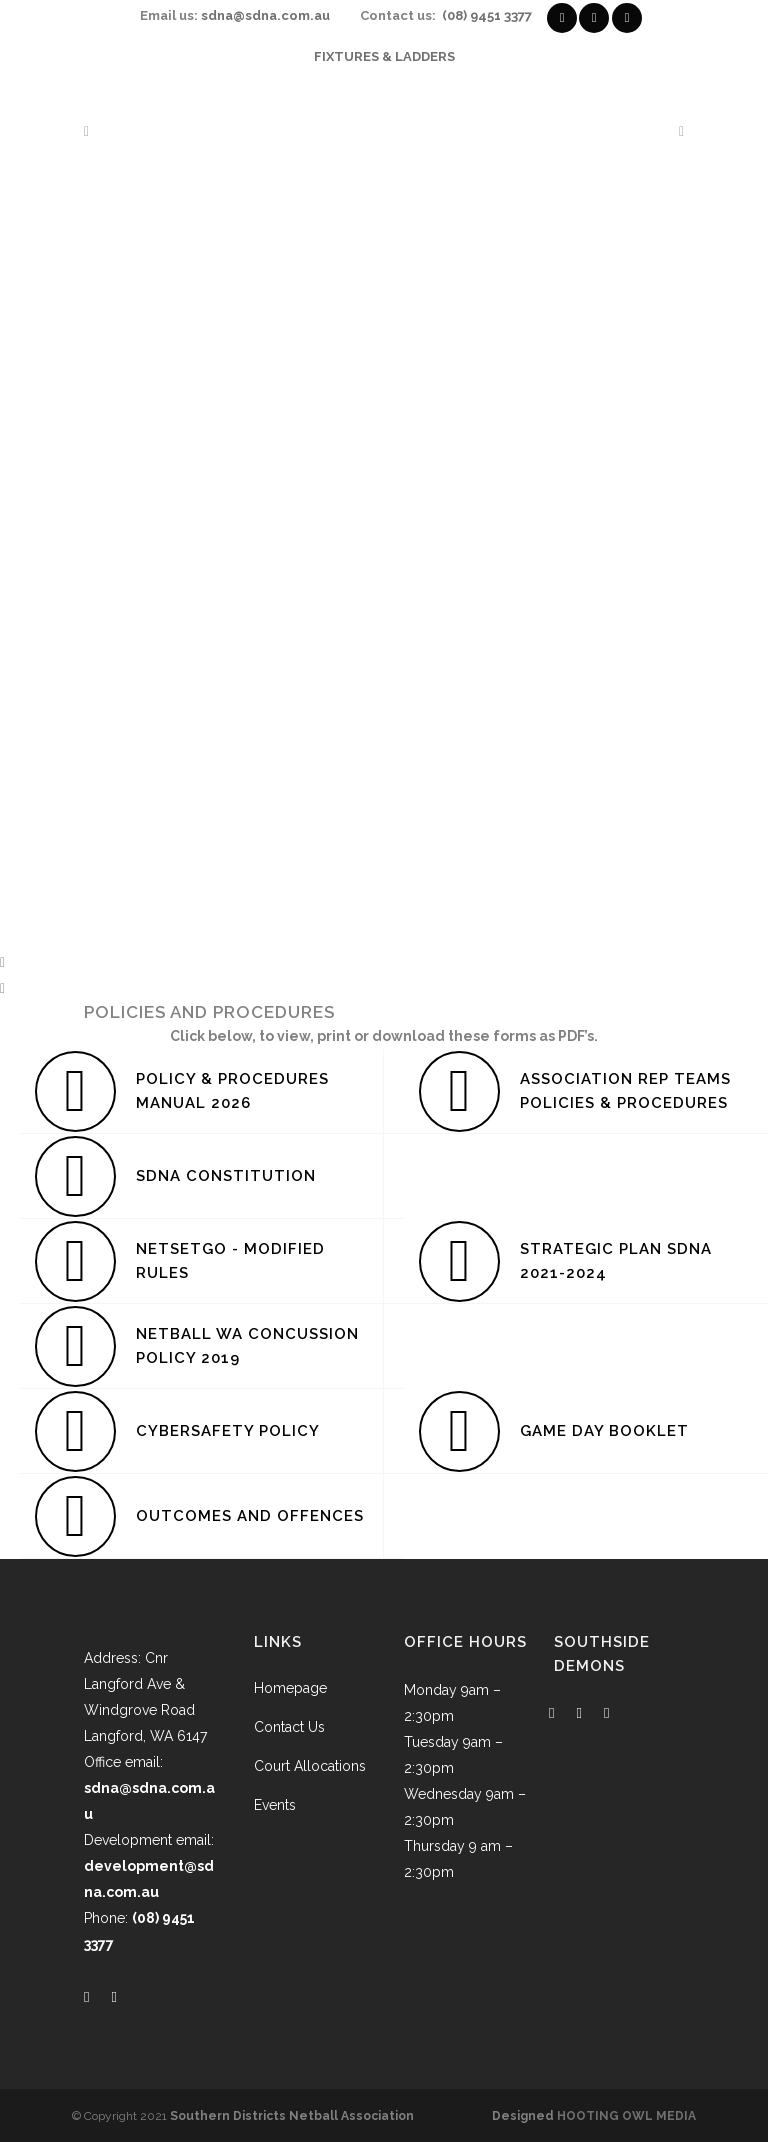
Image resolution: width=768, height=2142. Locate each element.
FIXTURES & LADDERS (384, 56)
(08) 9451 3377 (487, 15)
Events (275, 1805)
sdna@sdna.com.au (265, 15)
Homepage (290, 1688)
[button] (384, 962)
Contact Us (289, 1727)
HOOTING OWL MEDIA (626, 2116)
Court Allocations (310, 1766)
